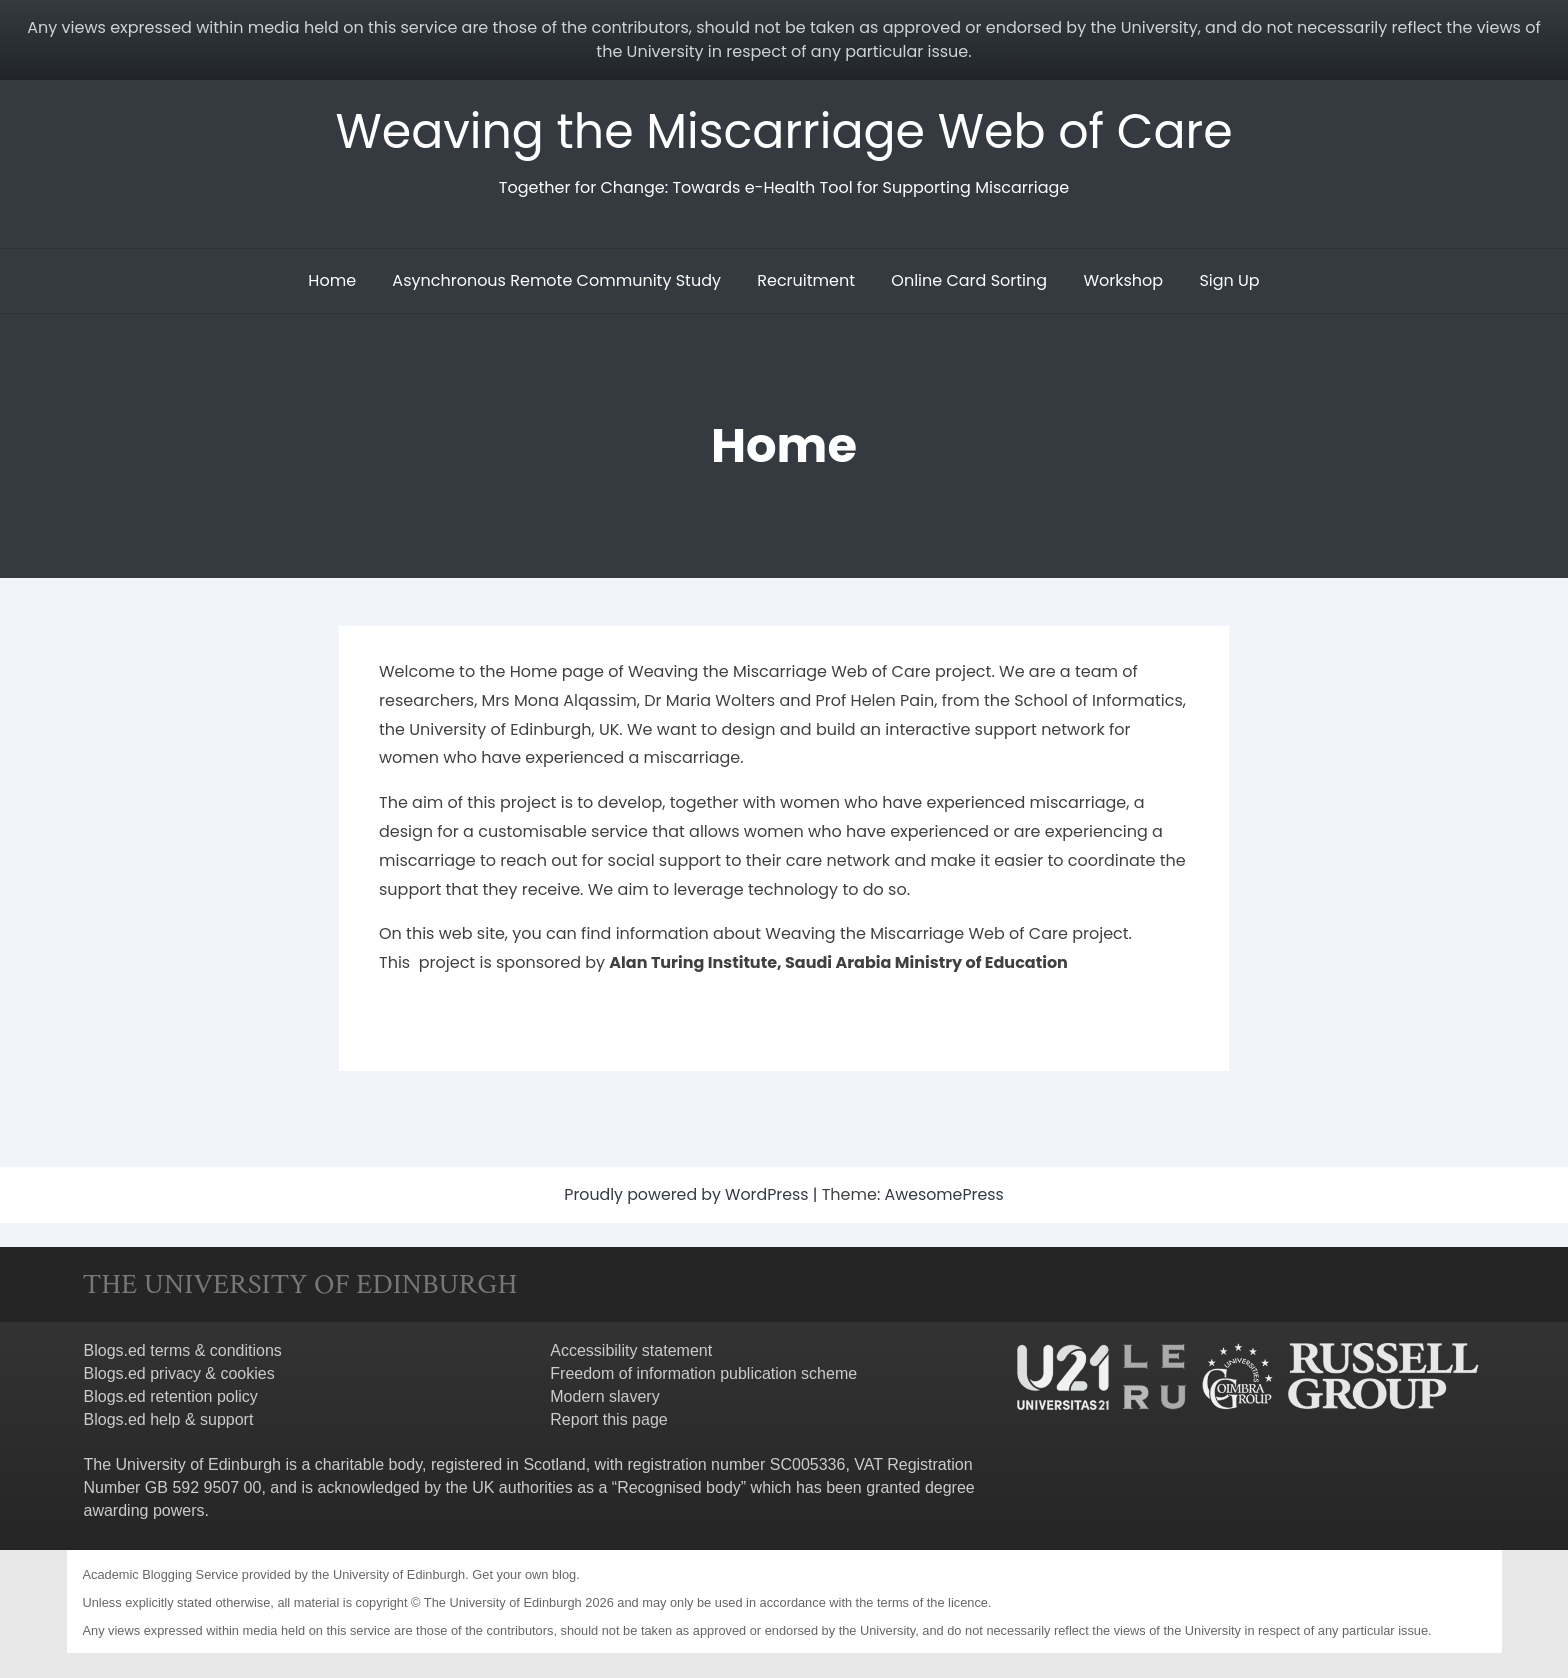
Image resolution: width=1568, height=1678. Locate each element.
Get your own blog (524, 1574)
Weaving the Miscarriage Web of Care (784, 131)
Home (332, 280)
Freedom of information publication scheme (703, 1373)
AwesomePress (945, 1194)
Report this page (608, 1419)
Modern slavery (604, 1396)
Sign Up (1229, 280)
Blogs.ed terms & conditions (183, 1350)
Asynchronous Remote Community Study (556, 280)
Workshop (1123, 280)
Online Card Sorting (969, 280)
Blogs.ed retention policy (171, 1396)
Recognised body (679, 1487)
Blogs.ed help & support (169, 1419)
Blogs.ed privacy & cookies (179, 1373)
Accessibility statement (631, 1350)
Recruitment (806, 280)
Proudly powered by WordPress (688, 1194)
